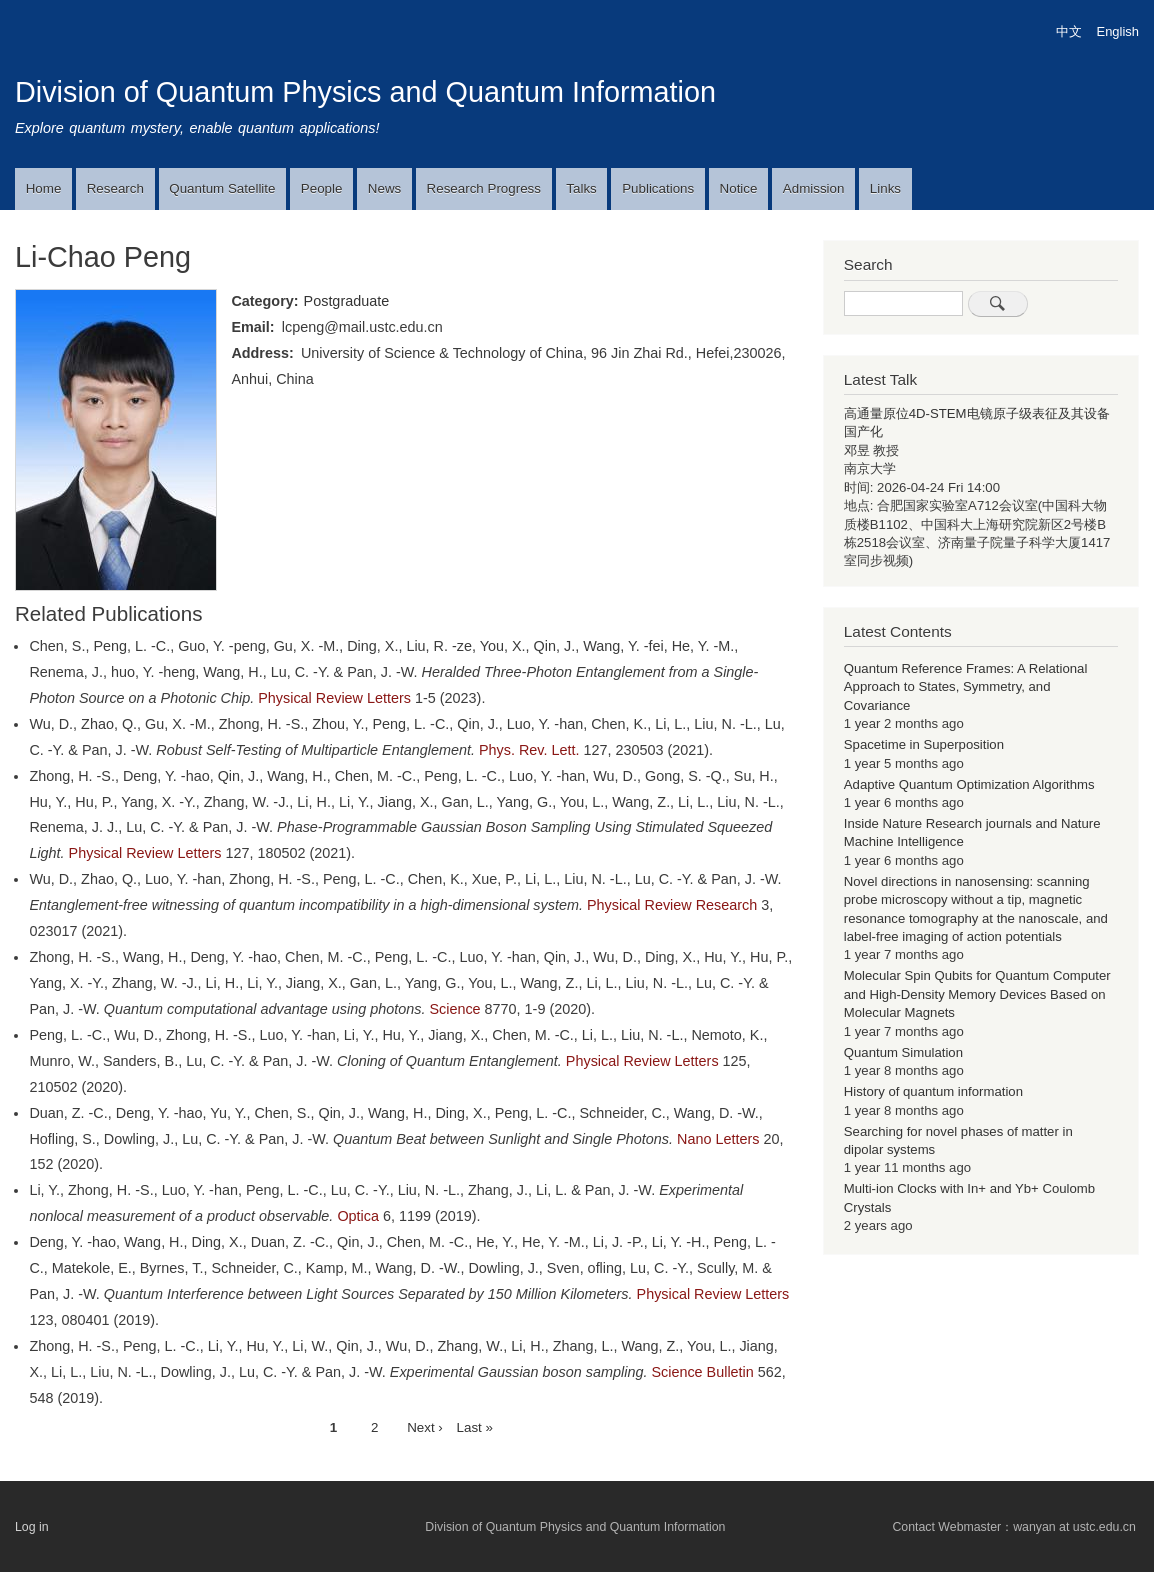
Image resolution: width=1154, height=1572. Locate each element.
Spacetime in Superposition (924, 744)
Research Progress (484, 188)
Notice (739, 188)
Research (115, 188)
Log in (32, 1527)
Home (44, 188)
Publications (658, 188)
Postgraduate (347, 301)
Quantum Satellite (222, 188)
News (384, 188)
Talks (581, 188)
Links (885, 188)
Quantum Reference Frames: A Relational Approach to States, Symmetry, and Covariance (966, 687)
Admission (814, 188)
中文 (1069, 31)
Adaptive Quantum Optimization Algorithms (969, 784)
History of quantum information (933, 1091)
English (1118, 31)
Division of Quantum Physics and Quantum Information (365, 92)
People (322, 188)
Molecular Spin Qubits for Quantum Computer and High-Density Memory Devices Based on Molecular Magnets (977, 994)
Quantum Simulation (903, 1052)
